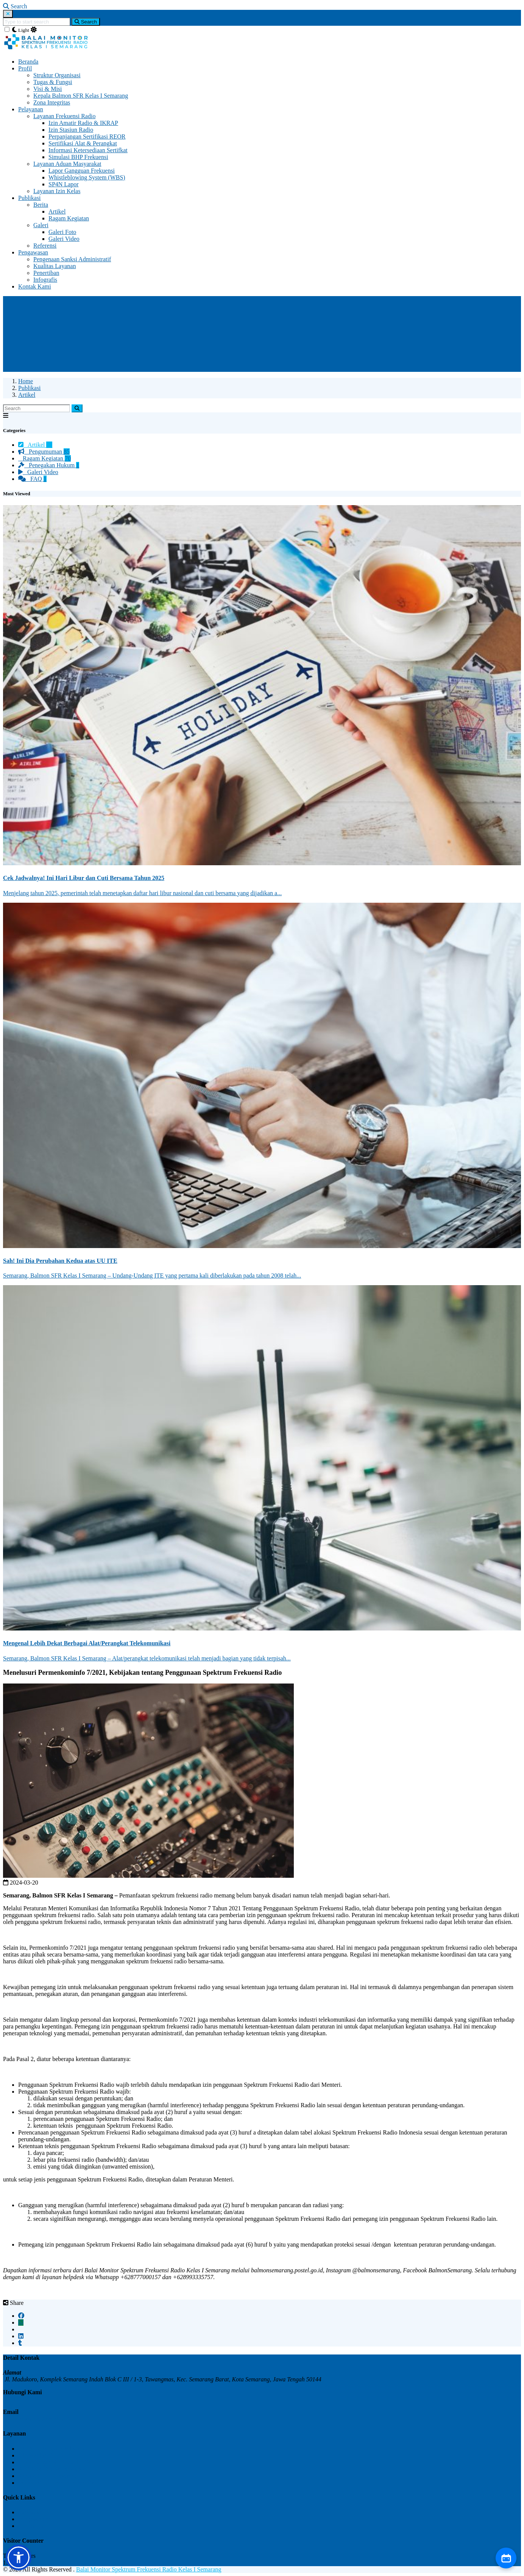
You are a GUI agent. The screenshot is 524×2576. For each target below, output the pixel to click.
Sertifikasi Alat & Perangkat (82, 143)
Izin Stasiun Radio (70, 129)
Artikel (57, 211)
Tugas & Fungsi (52, 82)
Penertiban (46, 273)
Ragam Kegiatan (68, 218)
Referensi (44, 245)
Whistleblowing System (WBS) (86, 177)
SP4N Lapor (63, 184)
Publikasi (29, 198)
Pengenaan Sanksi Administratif (72, 259)
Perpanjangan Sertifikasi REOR (87, 136)
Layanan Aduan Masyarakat (67, 164)
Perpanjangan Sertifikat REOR (55, 2462)
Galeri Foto (62, 232)
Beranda (28, 61)
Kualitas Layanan (54, 266)
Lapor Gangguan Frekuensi (81, 170)
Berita (40, 204)
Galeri (40, 225)
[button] (19, 2557)
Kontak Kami (34, 286)
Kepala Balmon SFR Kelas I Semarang (80, 95)
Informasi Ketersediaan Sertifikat (58, 2482)
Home (25, 381)
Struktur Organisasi (57, 75)
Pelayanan (30, 109)
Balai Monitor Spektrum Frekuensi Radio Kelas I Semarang (148, 2569)
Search (86, 22)
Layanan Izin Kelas (56, 191)
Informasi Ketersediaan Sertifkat (88, 150)
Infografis (45, 279)
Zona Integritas (51, 102)
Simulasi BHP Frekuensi (78, 157)
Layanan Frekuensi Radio (64, 116)
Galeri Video (64, 239)
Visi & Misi (47, 89)
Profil (25, 68)
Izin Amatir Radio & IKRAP (83, 123)
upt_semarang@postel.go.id (38, 2418)
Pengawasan (33, 252)
